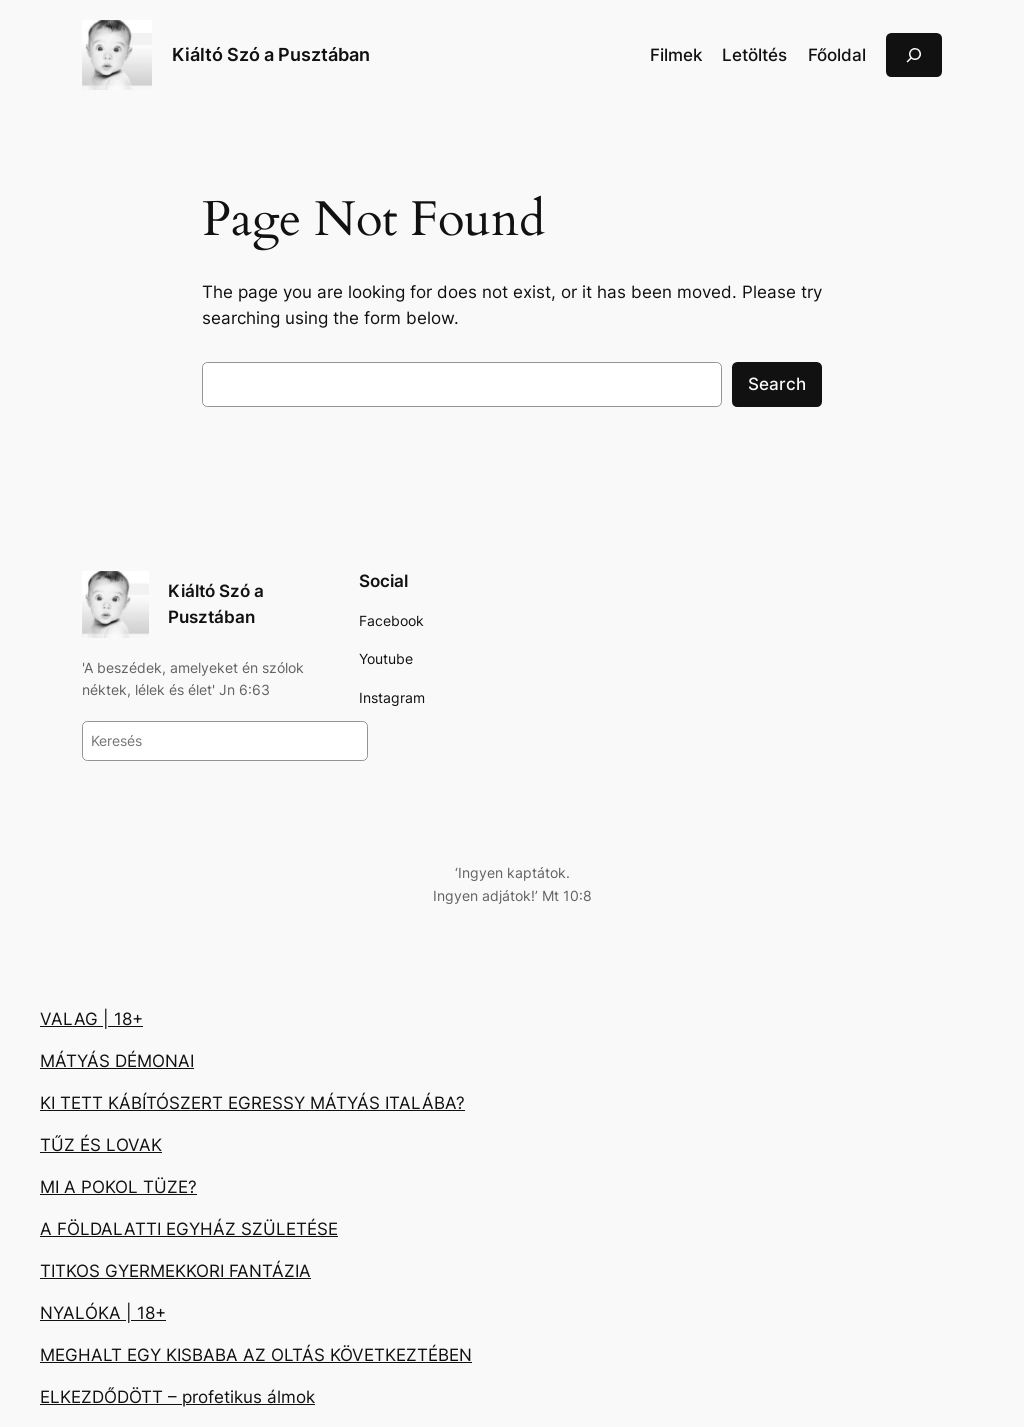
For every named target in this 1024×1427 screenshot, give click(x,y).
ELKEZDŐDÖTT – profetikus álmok (177, 1397)
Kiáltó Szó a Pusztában (271, 54)
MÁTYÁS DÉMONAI (117, 1061)
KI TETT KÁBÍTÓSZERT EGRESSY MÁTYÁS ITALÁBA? (252, 1103)
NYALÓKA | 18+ (103, 1313)
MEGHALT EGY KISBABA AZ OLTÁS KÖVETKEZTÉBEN (256, 1355)
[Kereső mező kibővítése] (914, 54)
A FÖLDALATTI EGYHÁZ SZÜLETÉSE (189, 1229)
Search (777, 384)
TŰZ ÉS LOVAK (101, 1145)
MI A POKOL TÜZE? (118, 1187)
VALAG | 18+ (91, 1019)
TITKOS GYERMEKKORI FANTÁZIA (175, 1271)
